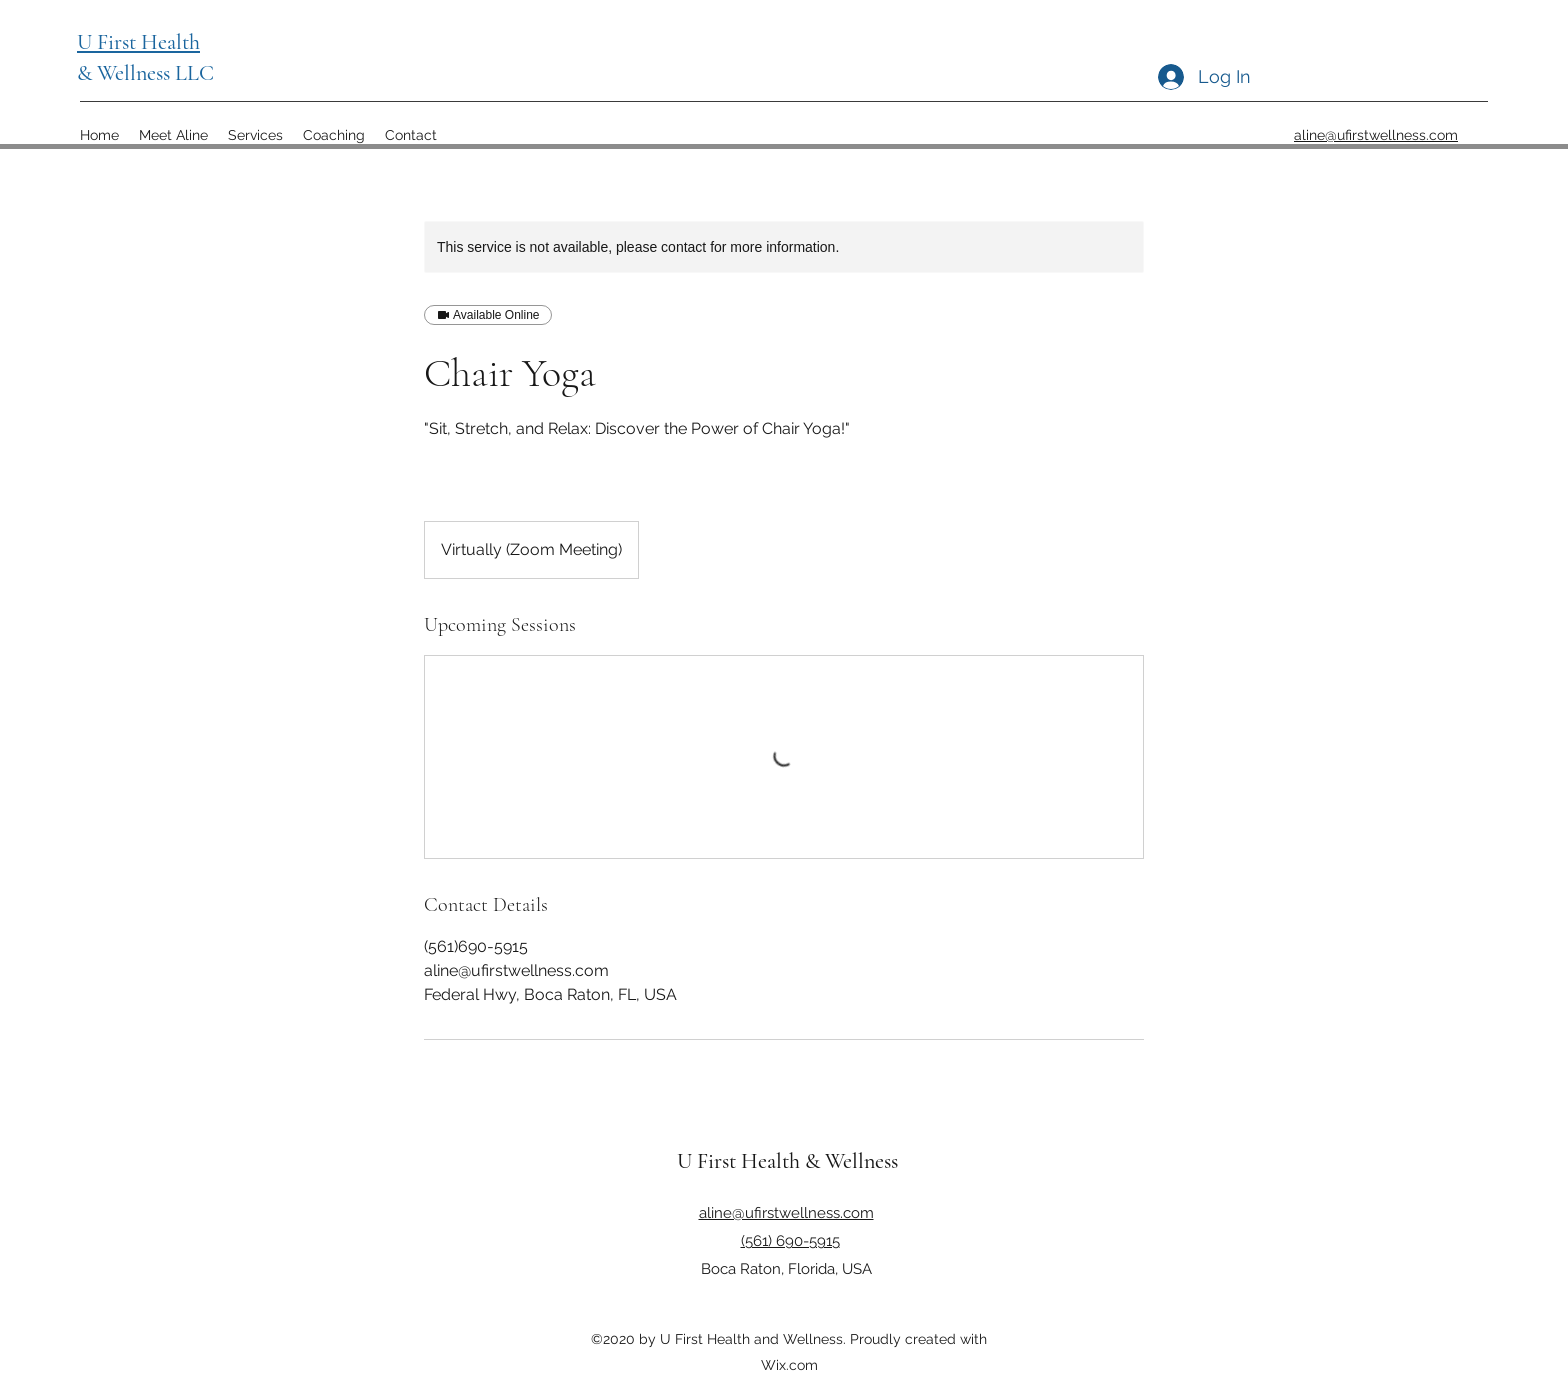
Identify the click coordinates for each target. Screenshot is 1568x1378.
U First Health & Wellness (787, 1161)
